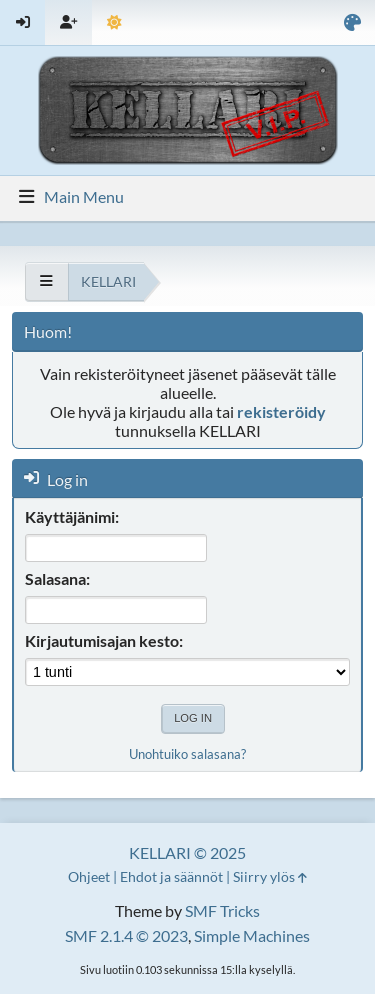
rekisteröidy (281, 411)
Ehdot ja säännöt (171, 876)
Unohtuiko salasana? (187, 754)
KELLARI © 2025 (187, 852)
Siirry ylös (270, 876)
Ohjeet (89, 876)
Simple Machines (252, 935)
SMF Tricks (222, 910)
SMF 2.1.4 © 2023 (126, 935)
